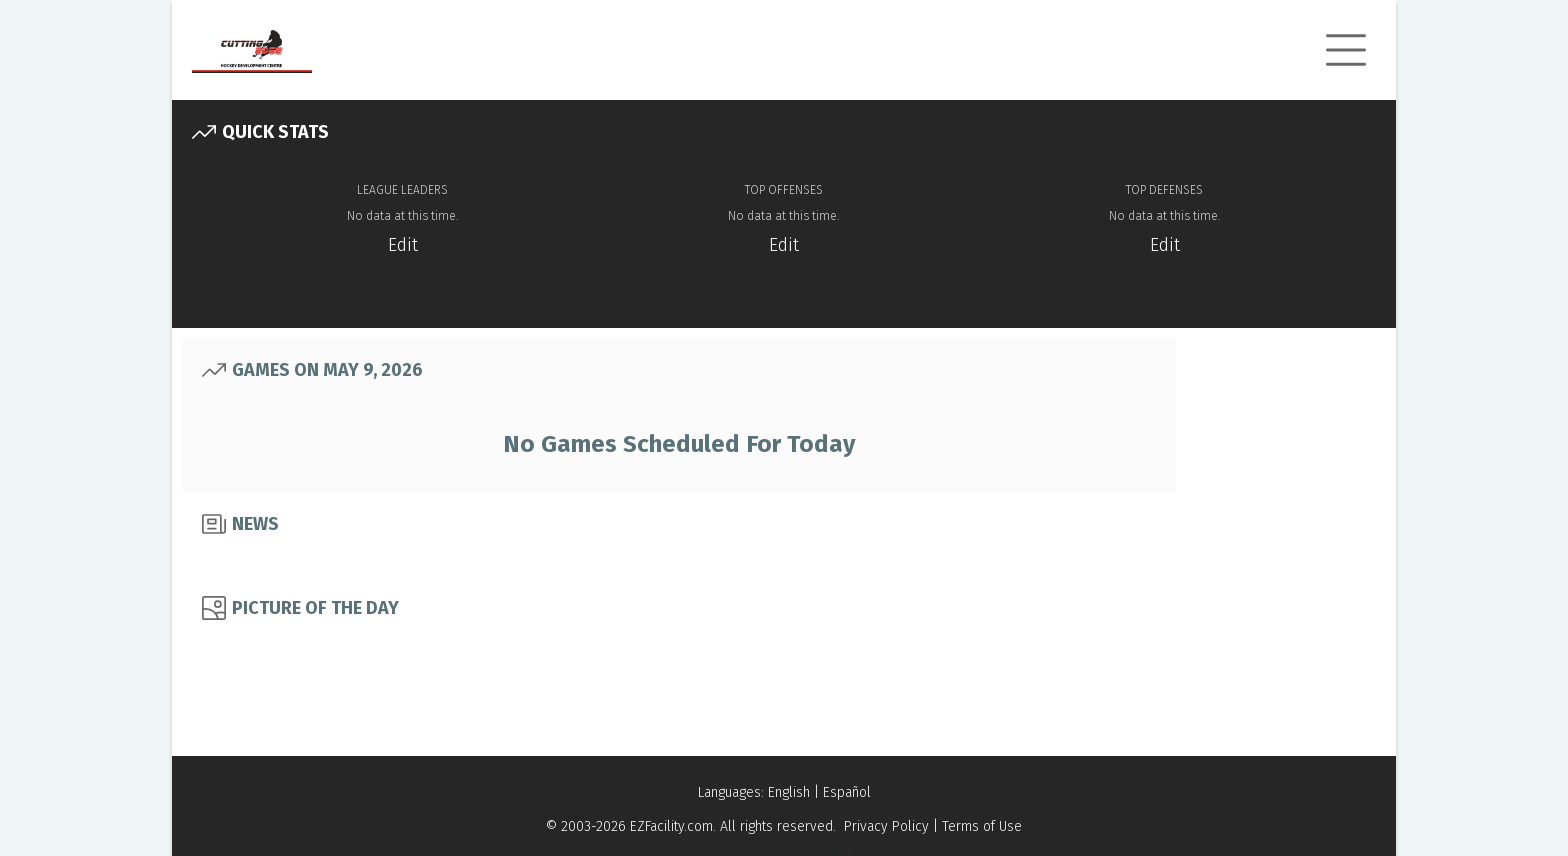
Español (847, 792)
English (789, 792)
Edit (403, 245)
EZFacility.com (671, 826)
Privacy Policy (886, 826)
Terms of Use (982, 826)
